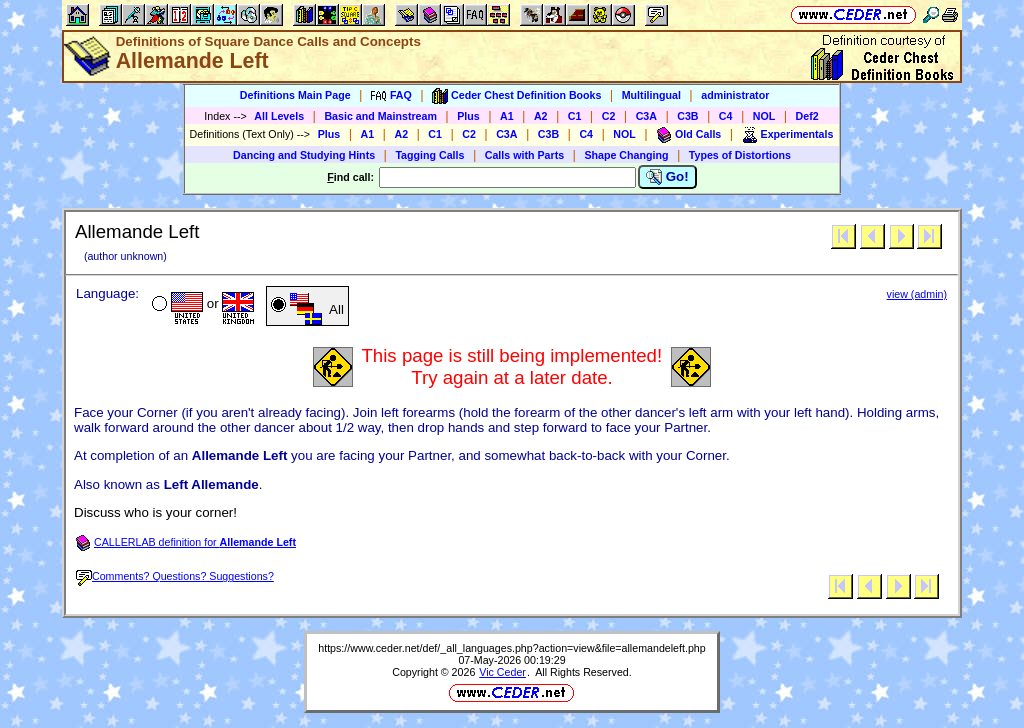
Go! (667, 177)
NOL (764, 116)
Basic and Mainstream (380, 116)
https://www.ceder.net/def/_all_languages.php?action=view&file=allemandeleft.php (511, 648)
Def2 (807, 116)
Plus (468, 116)
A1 (507, 116)
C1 (575, 116)
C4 (726, 116)
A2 (541, 116)
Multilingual (651, 95)
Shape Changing (626, 155)
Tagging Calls (429, 155)
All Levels (279, 116)
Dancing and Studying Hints (304, 155)
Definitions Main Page (295, 95)
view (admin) (917, 294)
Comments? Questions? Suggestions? (175, 576)
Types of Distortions (740, 155)
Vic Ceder (502, 672)
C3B (687, 116)
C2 (609, 116)
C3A (646, 116)
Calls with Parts (524, 155)
